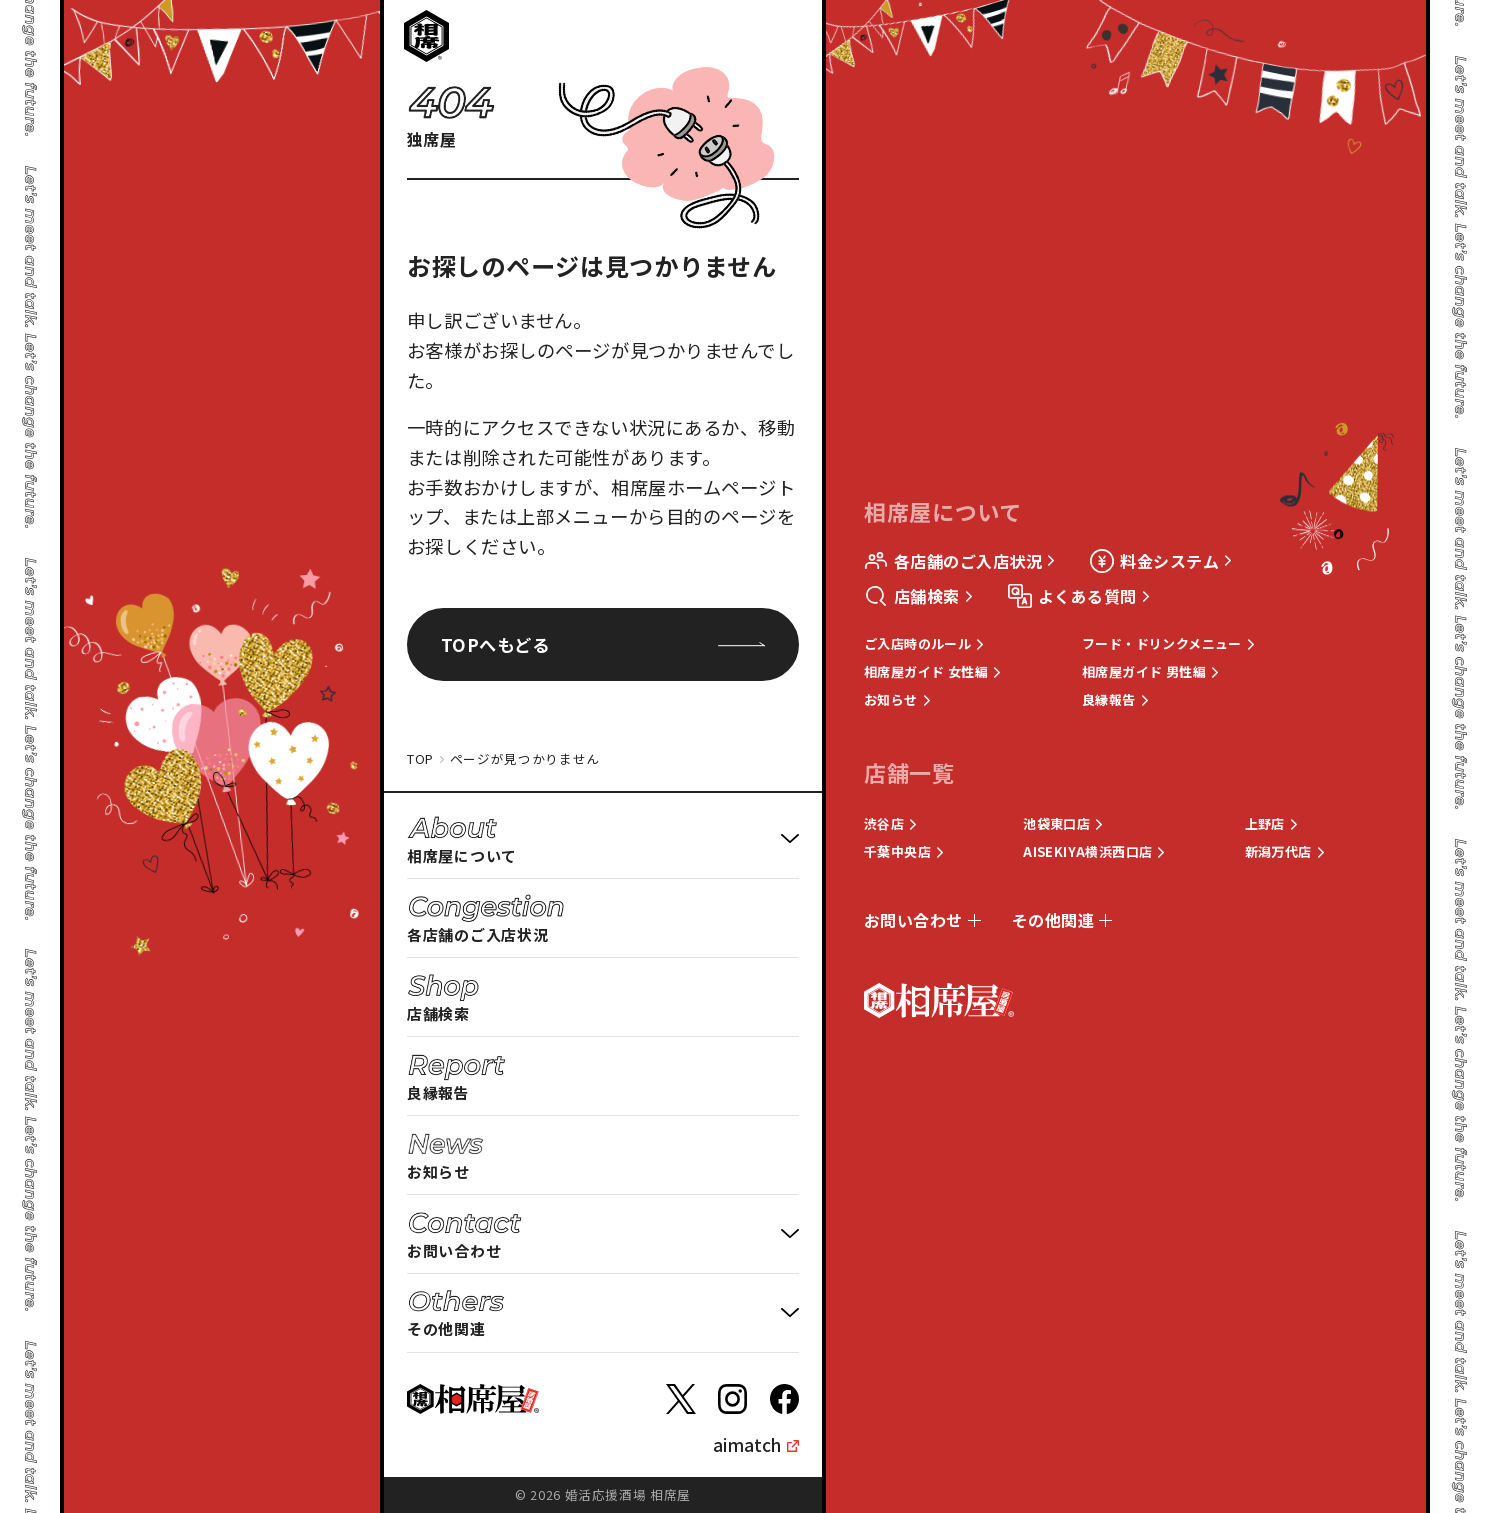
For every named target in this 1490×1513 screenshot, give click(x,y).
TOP (420, 759)
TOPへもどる (603, 644)
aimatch (747, 1444)
